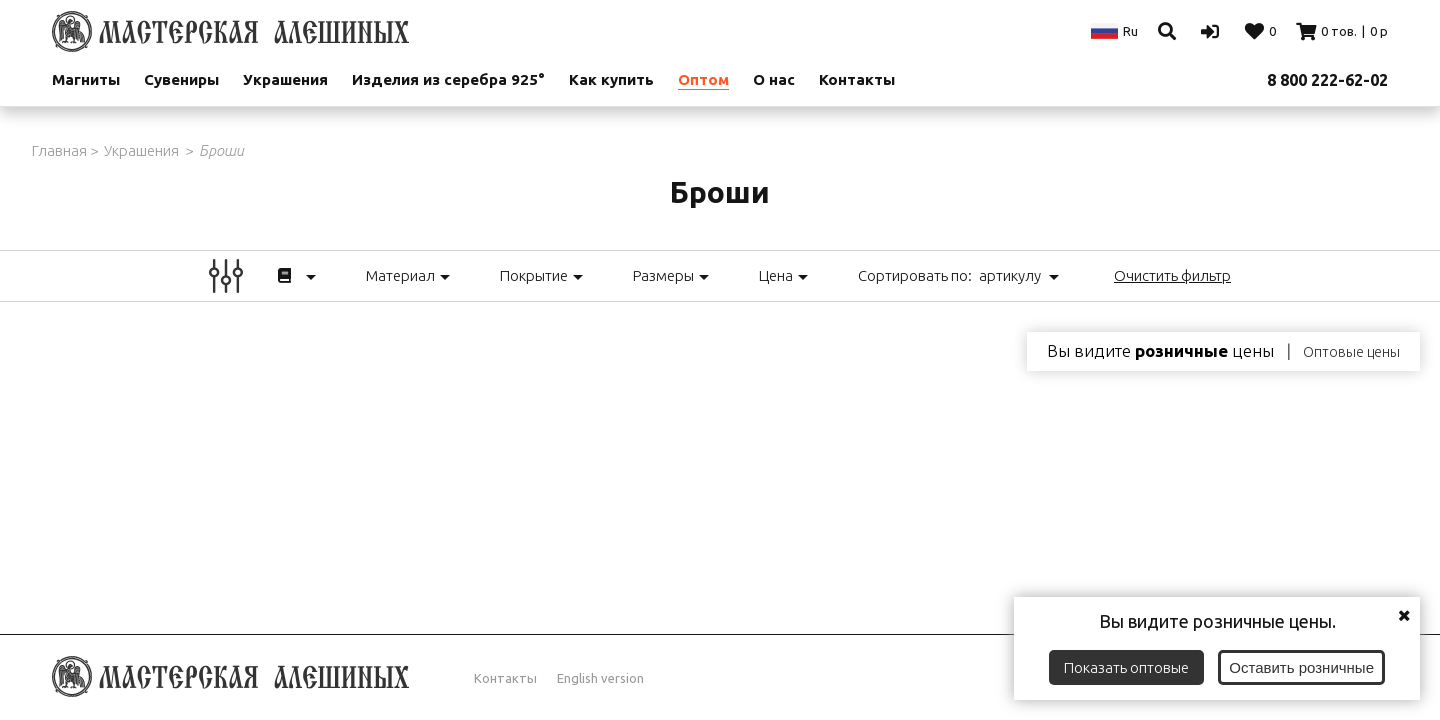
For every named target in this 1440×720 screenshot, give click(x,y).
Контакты (857, 79)
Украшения (285, 79)
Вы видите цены (1160, 351)
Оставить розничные (1301, 667)
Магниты (86, 79)
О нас (774, 79)
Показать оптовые (1126, 667)
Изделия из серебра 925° (448, 79)
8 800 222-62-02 (1327, 80)
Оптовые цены (1351, 352)
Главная (59, 150)
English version (600, 678)
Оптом (703, 79)
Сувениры (181, 79)
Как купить (611, 79)
